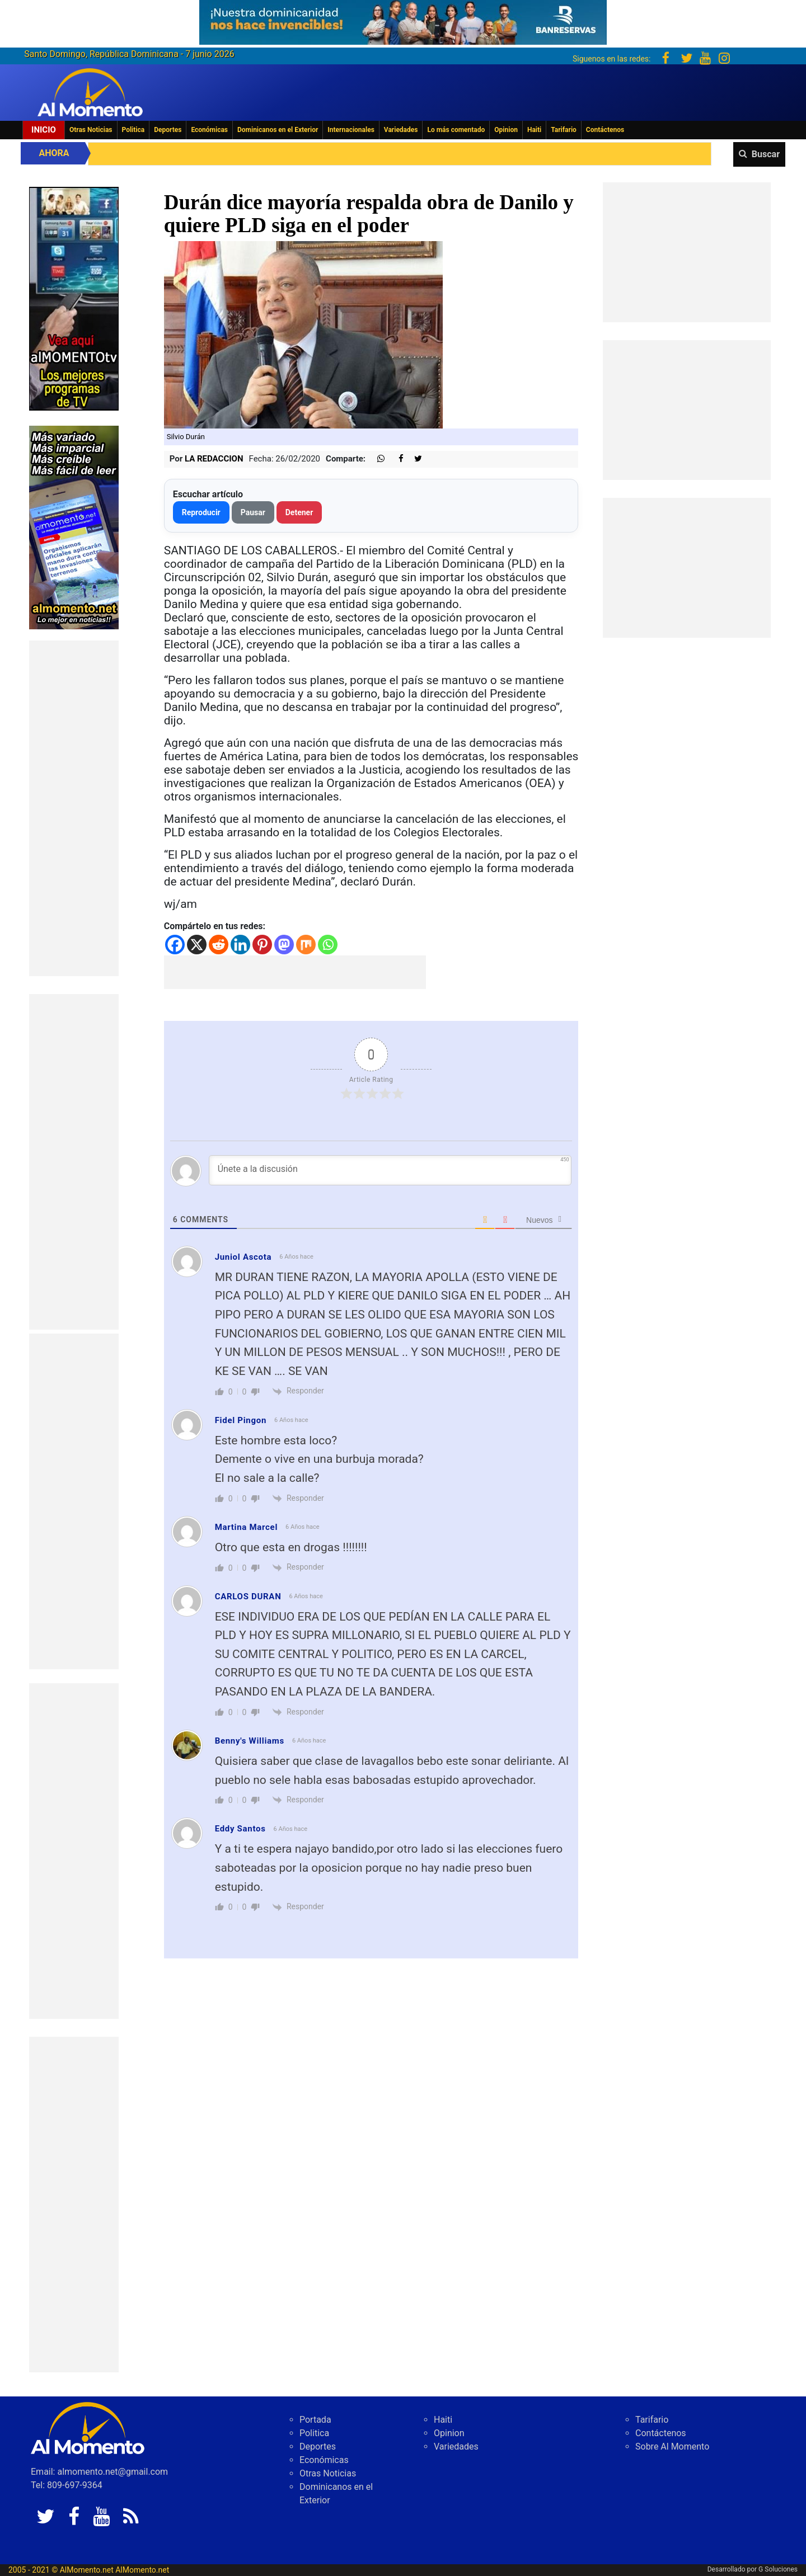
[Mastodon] (284, 944)
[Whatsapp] (328, 944)
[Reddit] (218, 944)
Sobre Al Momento (672, 2446)
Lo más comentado (456, 130)
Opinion (506, 130)
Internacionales (350, 130)
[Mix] (306, 944)
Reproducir (201, 512)
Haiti (534, 130)
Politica (133, 130)
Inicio (43, 130)
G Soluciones (778, 2569)
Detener (299, 512)
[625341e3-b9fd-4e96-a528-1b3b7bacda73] (403, 18)
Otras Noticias (91, 130)
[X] (197, 944)
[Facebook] (175, 944)
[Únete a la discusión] (390, 1170)
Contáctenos (605, 130)
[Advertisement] (74, 808)
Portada (315, 2419)
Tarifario (564, 130)
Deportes (167, 130)
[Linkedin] (240, 944)
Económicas (209, 130)
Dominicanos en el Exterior (277, 130)
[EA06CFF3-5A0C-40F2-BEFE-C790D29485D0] (74, 298)
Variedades (401, 130)
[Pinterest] (262, 944)
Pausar (253, 512)
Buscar (766, 154)
